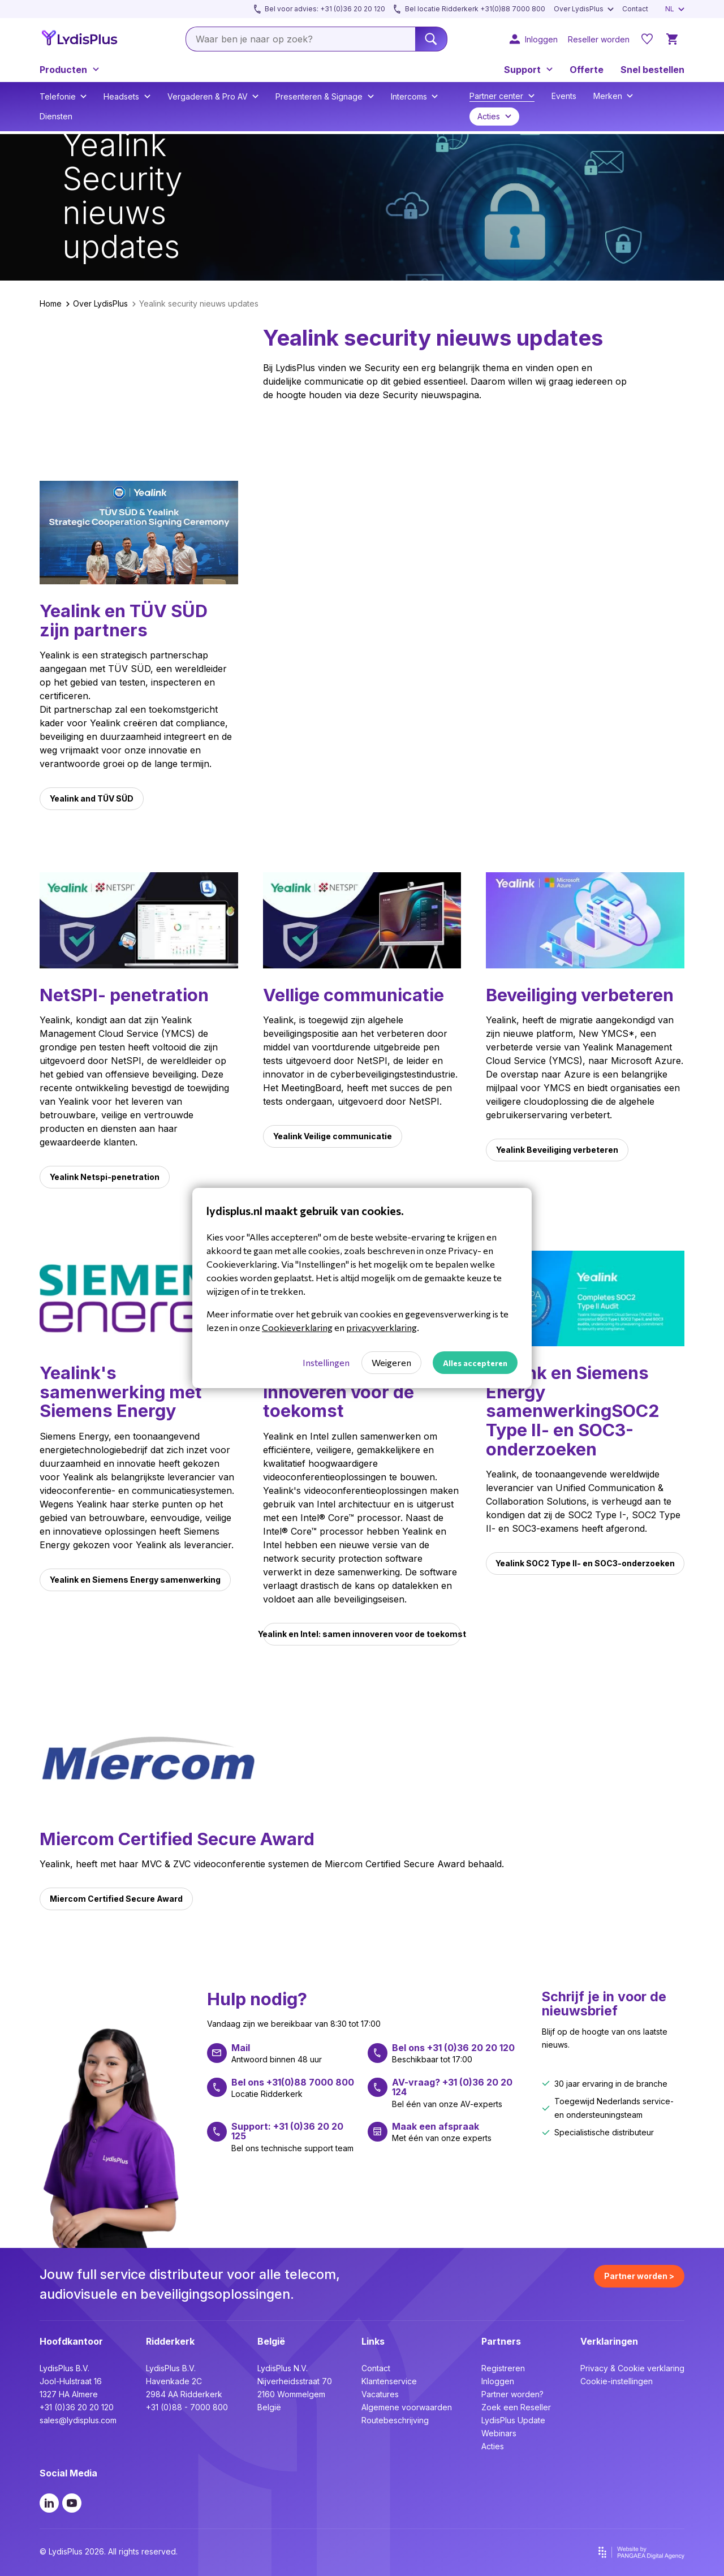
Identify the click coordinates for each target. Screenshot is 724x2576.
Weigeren (391, 1362)
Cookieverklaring (297, 1327)
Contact (375, 2368)
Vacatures (380, 2394)
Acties (492, 2446)
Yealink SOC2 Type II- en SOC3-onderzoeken (585, 1563)
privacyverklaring (381, 1327)
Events (563, 96)
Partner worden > (639, 2276)
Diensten (56, 116)
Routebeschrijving (395, 2420)
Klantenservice (389, 2381)
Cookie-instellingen (616, 2381)
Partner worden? (512, 2394)
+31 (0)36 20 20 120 (77, 2407)
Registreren (503, 2368)
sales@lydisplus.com (78, 2420)
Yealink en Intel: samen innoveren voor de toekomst (362, 1634)
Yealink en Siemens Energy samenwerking (135, 1579)
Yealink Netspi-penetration (105, 1177)
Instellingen (326, 1362)
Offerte (587, 69)
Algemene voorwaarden (406, 2407)
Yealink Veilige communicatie (332, 1136)
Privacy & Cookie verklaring (632, 2368)
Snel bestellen (652, 69)
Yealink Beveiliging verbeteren (557, 1150)
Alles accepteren (475, 1363)
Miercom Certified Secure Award (116, 1898)
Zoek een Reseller (516, 2407)
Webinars (498, 2433)
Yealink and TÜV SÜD (91, 798)
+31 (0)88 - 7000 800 (187, 2407)
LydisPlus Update (513, 2420)
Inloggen (497, 2381)
